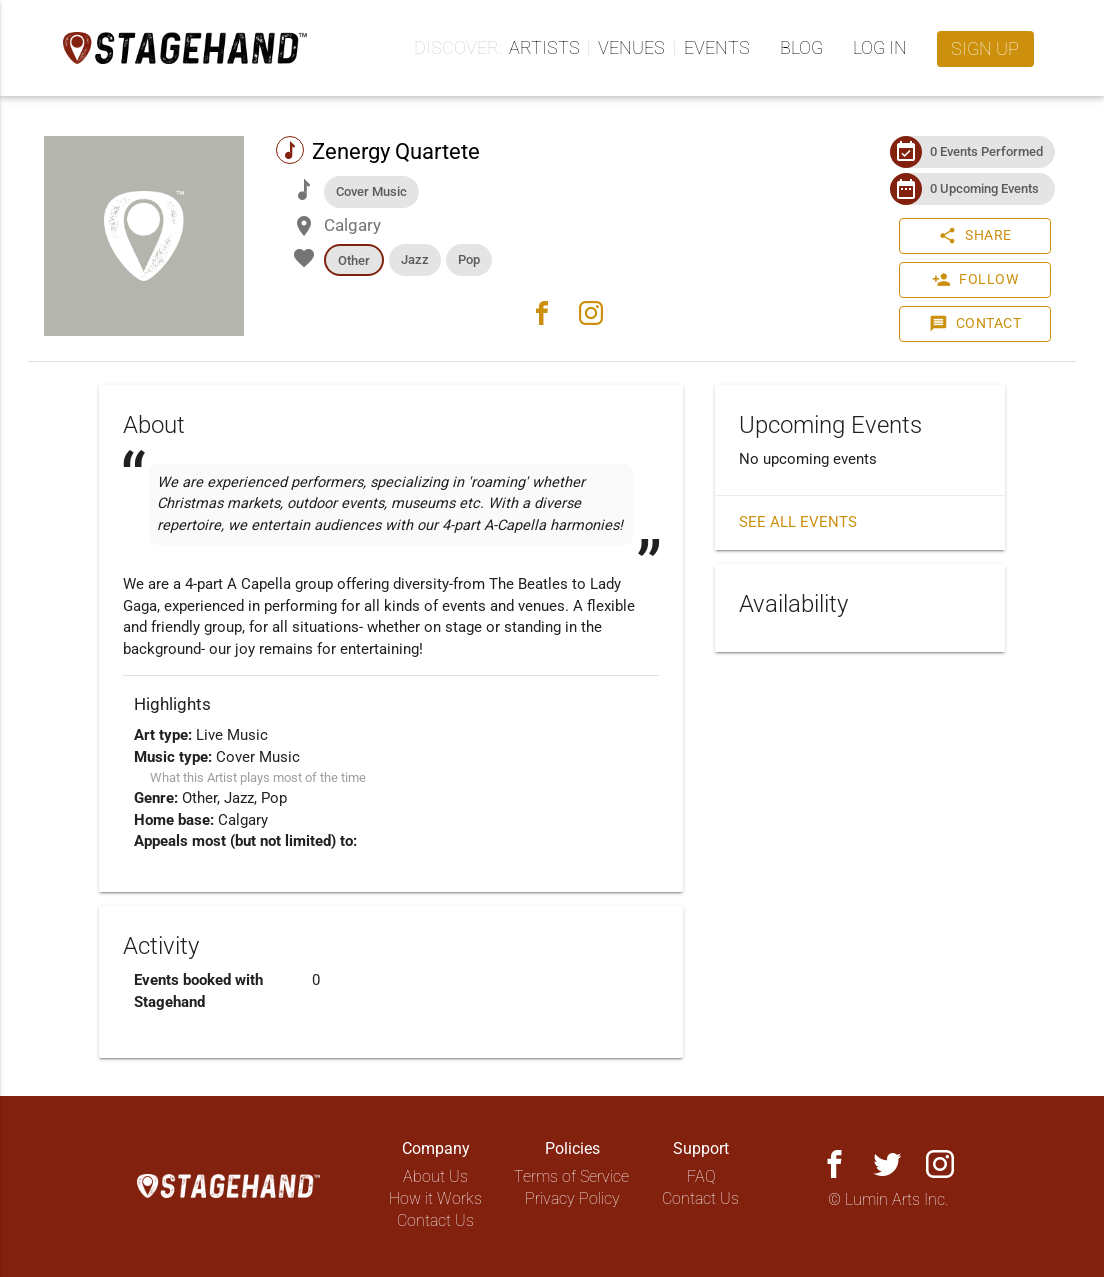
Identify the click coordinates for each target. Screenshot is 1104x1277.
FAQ (701, 1176)
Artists (544, 47)
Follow (975, 280)
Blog (801, 47)
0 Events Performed (986, 151)
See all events (798, 522)
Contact (975, 324)
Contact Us (435, 1220)
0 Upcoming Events (984, 188)
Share (975, 236)
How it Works (435, 1198)
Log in (880, 47)
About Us (435, 1176)
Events (717, 47)
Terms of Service (571, 1176)
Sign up (985, 48)
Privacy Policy (572, 1198)
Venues (631, 47)
